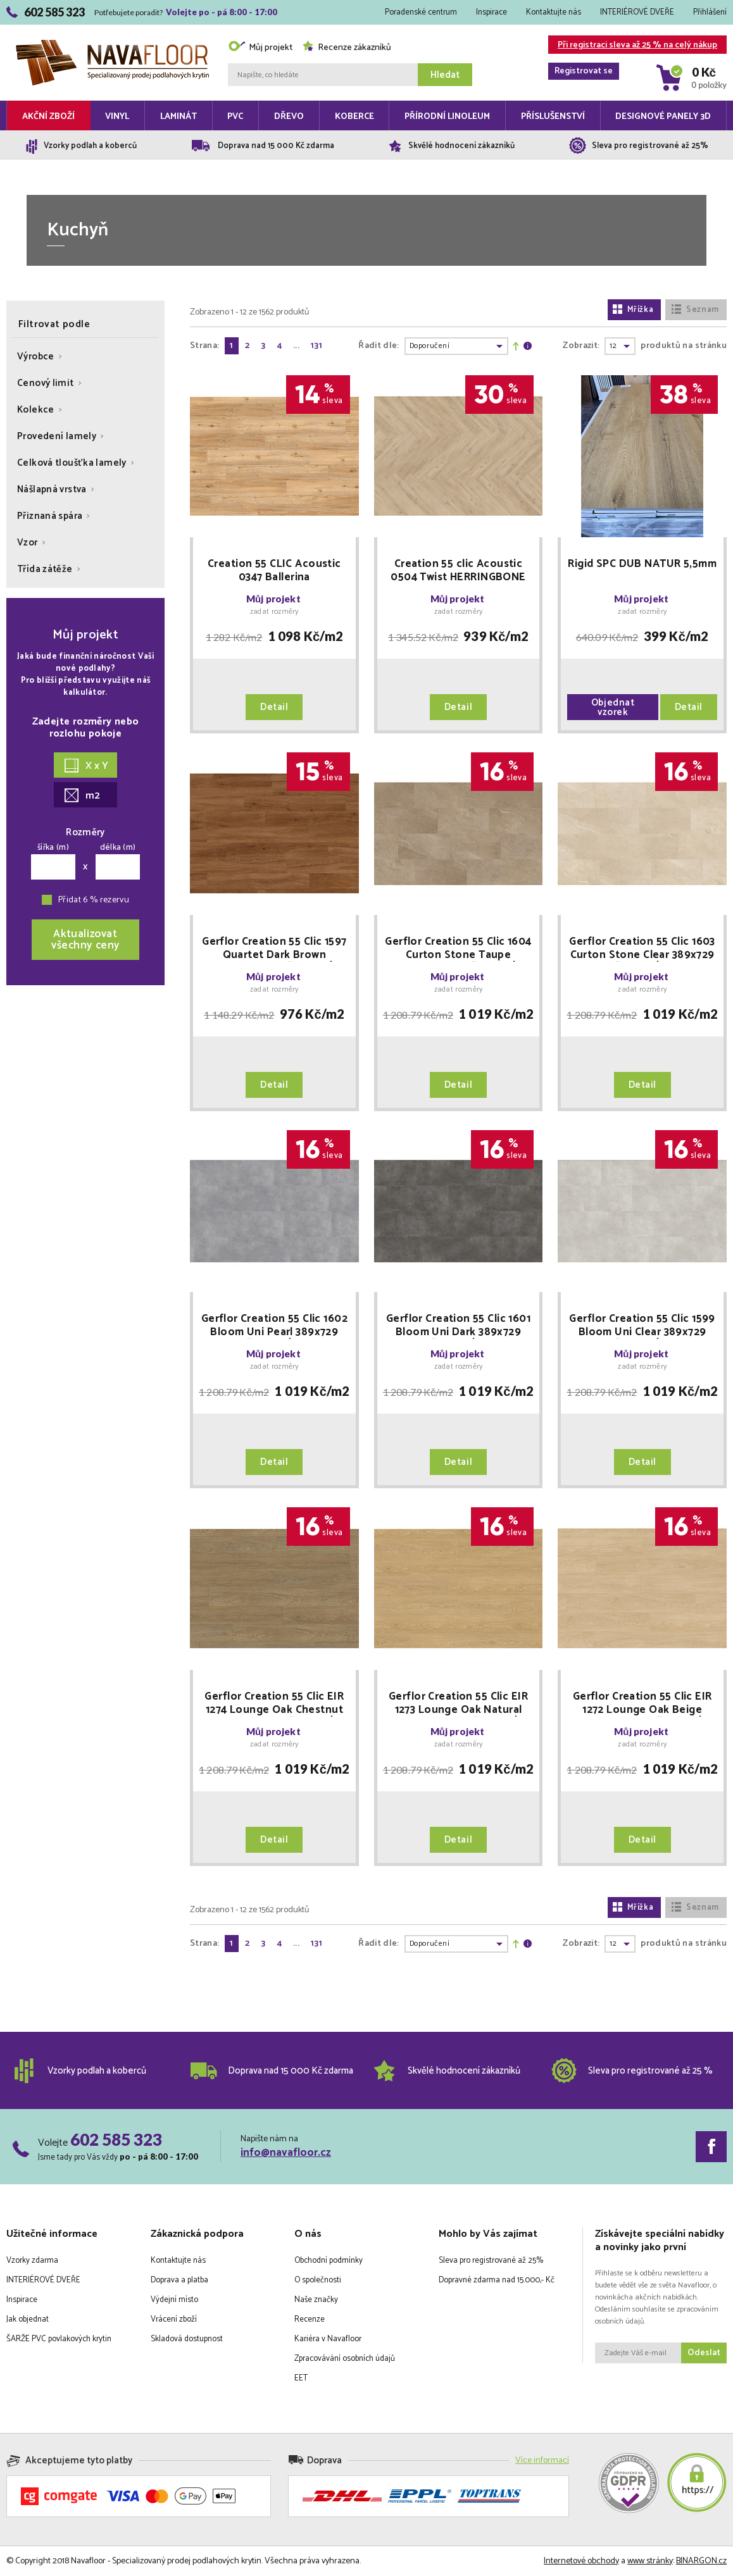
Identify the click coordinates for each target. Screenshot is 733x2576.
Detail (274, 707)
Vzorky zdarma (32, 2260)
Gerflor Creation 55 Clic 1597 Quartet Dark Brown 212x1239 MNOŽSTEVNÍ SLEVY (274, 948)
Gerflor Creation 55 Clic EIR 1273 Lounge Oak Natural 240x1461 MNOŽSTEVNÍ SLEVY (458, 1703)
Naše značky (316, 2299)
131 (316, 346)
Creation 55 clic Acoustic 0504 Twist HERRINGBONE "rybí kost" (458, 570)
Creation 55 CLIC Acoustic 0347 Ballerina (274, 570)
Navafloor (112, 44)
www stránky (650, 2561)
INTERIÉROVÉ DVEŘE (637, 12)
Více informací (542, 2460)
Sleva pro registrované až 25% (491, 2260)
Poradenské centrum (421, 12)
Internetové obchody (581, 2561)
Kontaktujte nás (553, 12)
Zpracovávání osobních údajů (344, 2358)
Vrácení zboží (174, 2319)
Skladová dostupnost (187, 2339)
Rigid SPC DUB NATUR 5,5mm (642, 565)
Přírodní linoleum (447, 116)
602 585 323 (116, 2139)
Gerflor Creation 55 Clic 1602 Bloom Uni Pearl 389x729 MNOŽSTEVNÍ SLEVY (274, 1325)
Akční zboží (48, 116)
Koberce (354, 116)
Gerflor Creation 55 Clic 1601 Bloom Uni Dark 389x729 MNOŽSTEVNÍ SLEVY (458, 1325)
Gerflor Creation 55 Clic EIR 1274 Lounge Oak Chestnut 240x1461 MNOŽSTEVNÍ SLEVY (274, 1703)
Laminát (178, 116)
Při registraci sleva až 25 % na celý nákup (632, 46)
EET (301, 2378)
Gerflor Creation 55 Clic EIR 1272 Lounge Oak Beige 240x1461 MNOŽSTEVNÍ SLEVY (642, 1703)
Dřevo (289, 116)
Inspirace (491, 12)
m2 (82, 795)
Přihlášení (710, 12)
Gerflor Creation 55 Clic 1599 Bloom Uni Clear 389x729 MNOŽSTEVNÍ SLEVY (642, 1325)
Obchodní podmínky (328, 2260)
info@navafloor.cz (286, 2153)
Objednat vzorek (612, 707)
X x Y (86, 766)
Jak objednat (27, 2319)
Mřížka (633, 309)
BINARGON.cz (701, 2561)
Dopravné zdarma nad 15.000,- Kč (496, 2280)
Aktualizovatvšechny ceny (85, 939)
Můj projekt (260, 47)
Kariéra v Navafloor (327, 2339)
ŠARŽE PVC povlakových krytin (58, 2339)
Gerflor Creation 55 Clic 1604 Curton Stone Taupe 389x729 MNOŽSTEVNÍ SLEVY (458, 948)
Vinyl (117, 116)
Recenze (309, 2319)
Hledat (445, 75)
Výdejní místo (174, 2299)
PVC (235, 116)
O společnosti (317, 2280)
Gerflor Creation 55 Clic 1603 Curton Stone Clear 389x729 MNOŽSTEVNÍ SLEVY (642, 948)
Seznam (695, 309)
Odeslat (703, 2353)
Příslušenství (553, 116)
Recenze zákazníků (346, 47)
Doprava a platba (179, 2280)
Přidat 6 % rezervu (93, 900)
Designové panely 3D (663, 116)
